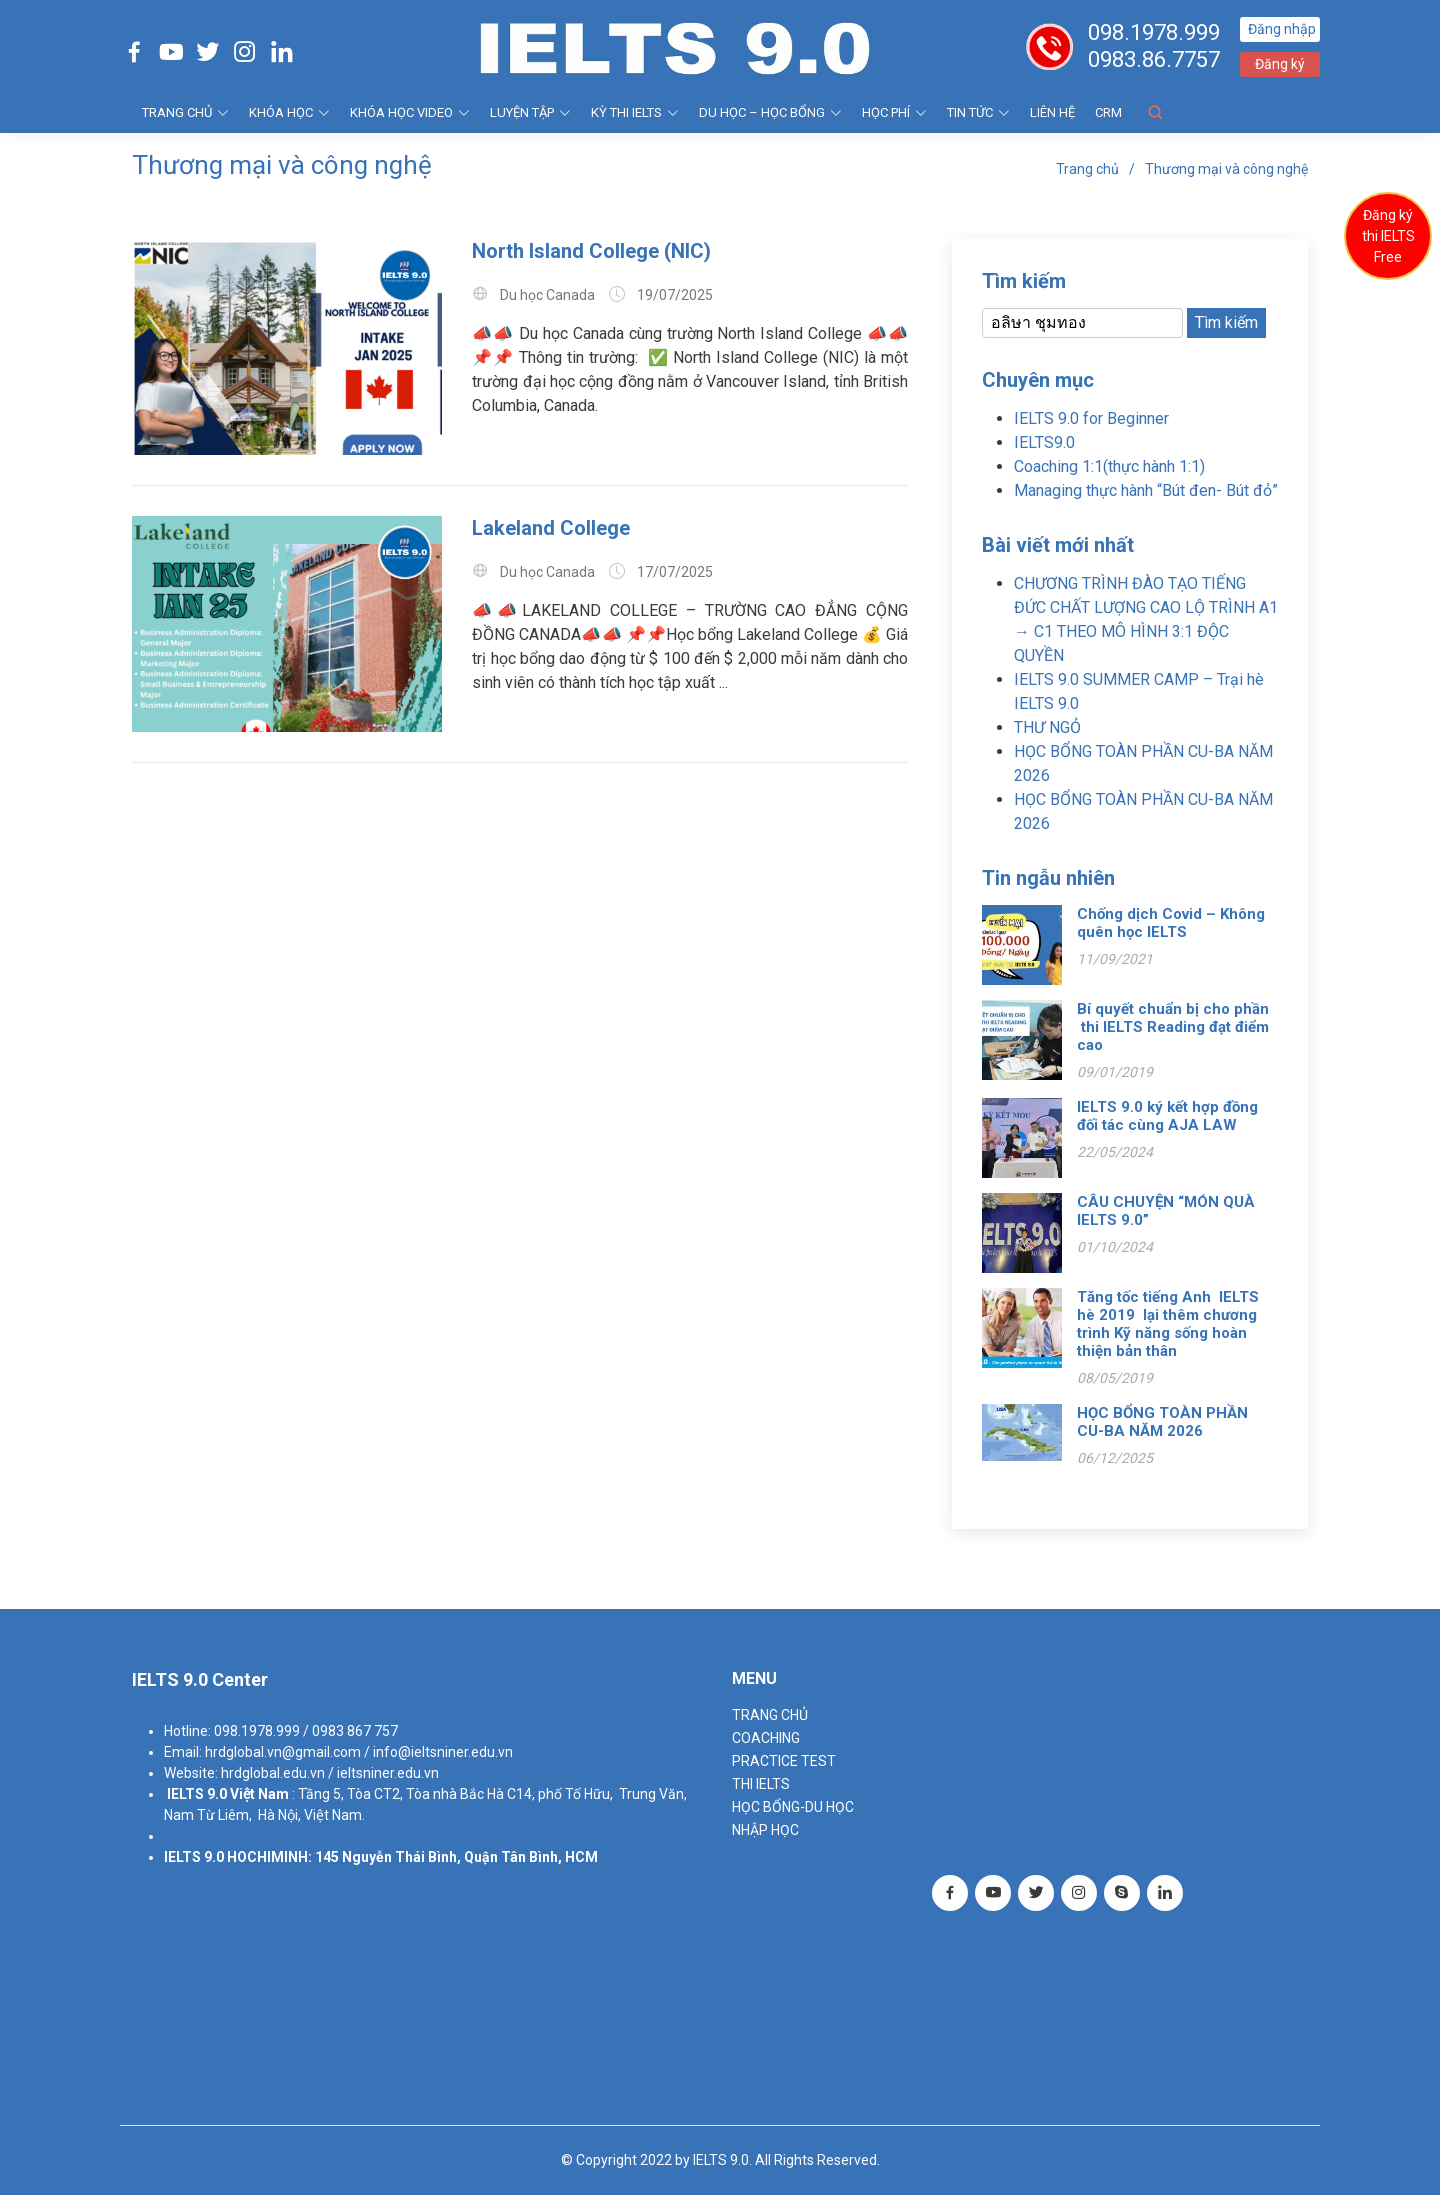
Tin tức (978, 112)
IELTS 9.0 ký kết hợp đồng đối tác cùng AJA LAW (1167, 1116)
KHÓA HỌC (289, 112)
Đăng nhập (1282, 29)
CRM (1108, 112)
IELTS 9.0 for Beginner (1091, 418)
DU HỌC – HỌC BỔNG (770, 112)
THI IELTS (761, 1784)
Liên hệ (1052, 112)
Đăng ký (1280, 64)
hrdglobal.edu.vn (273, 1773)
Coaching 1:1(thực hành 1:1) (1109, 466)
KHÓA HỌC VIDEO (410, 112)
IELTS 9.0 (197, 1794)
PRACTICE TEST (784, 1761)
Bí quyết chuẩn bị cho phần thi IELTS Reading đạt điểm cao (1173, 1027)
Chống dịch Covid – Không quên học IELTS (1171, 923)
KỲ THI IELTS (635, 112)
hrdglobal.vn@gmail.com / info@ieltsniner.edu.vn (359, 1752)
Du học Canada (547, 295)
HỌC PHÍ (894, 112)
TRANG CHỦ (185, 112)
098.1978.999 (1154, 32)
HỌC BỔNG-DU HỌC (793, 1807)
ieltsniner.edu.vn (388, 1773)
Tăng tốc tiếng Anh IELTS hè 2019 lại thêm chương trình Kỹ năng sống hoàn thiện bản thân (1168, 1324)
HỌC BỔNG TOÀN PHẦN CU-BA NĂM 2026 (1162, 1422)
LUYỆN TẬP (530, 112)
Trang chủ (1087, 169)
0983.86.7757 (1154, 59)
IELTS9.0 (1044, 442)
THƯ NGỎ (1047, 727)
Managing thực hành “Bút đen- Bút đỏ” (1146, 490)
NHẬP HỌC (765, 1830)
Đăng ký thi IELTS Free (1388, 236)
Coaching (766, 1738)
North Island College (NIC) (591, 251)
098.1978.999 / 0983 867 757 (306, 1731)
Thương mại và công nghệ (1226, 169)
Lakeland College (551, 528)
